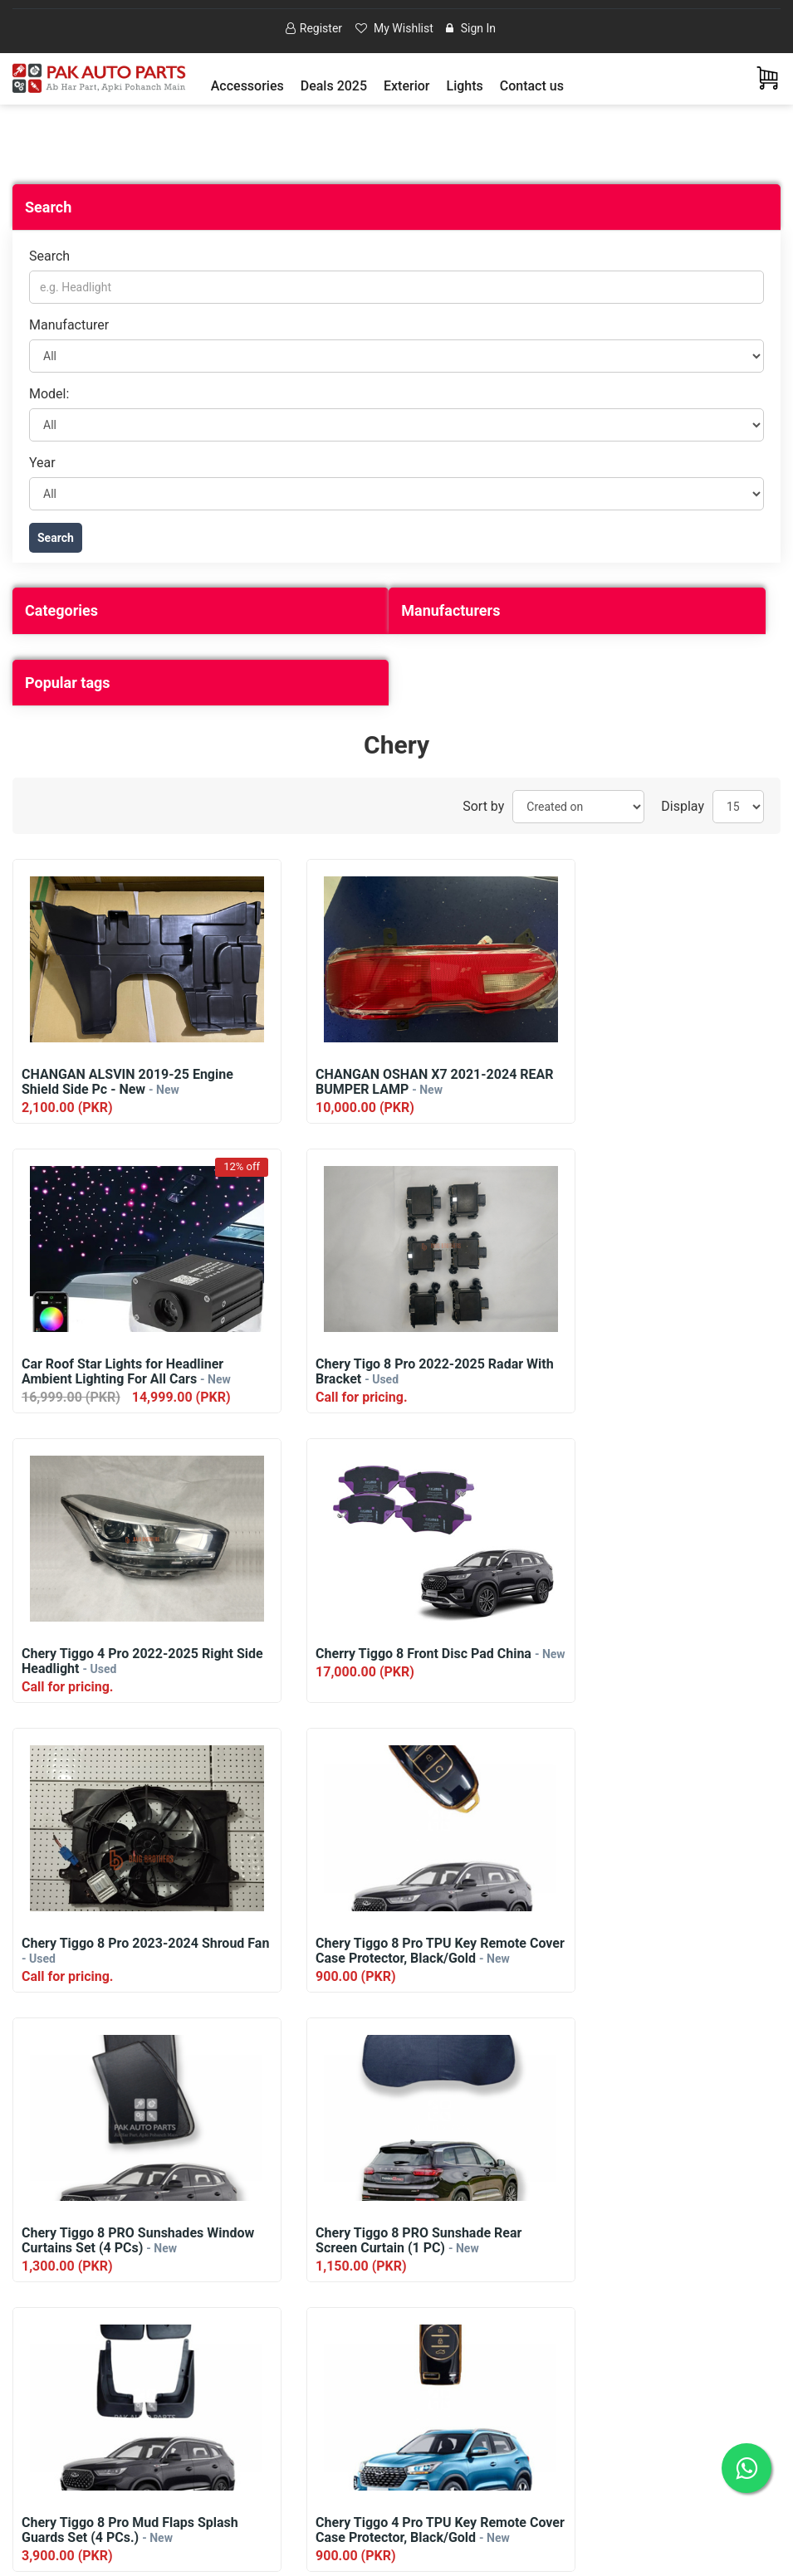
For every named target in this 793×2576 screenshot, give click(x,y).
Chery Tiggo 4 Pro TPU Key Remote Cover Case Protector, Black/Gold (658, 1952)
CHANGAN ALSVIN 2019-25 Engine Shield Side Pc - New (127, 1083)
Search (49, 257)
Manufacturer (69, 326)
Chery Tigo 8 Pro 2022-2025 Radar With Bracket (125, 1373)
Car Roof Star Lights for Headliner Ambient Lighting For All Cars (655, 1083)
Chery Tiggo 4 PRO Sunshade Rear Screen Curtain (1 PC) (389, 2241)
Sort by (483, 806)
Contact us (532, 86)
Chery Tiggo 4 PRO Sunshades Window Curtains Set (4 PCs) (125, 2241)
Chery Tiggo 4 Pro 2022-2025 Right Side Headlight (391, 1373)
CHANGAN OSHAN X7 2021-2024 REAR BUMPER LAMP (386, 1083)
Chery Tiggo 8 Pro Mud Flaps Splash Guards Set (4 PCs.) (394, 1952)
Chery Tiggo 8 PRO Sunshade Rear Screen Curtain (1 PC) (125, 1952)
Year (42, 463)
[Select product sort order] (578, 807)
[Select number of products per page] (738, 807)
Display (682, 806)
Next (427, 2339)
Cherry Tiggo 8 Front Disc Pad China (658, 1372)
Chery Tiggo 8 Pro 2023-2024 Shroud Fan (110, 1662)
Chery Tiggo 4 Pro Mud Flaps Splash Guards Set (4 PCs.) (659, 2241)
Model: (49, 394)
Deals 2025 (334, 86)
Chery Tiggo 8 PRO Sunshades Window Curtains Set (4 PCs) (653, 1662)
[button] (247, 86)
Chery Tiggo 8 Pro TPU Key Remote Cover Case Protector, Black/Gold (394, 1662)
